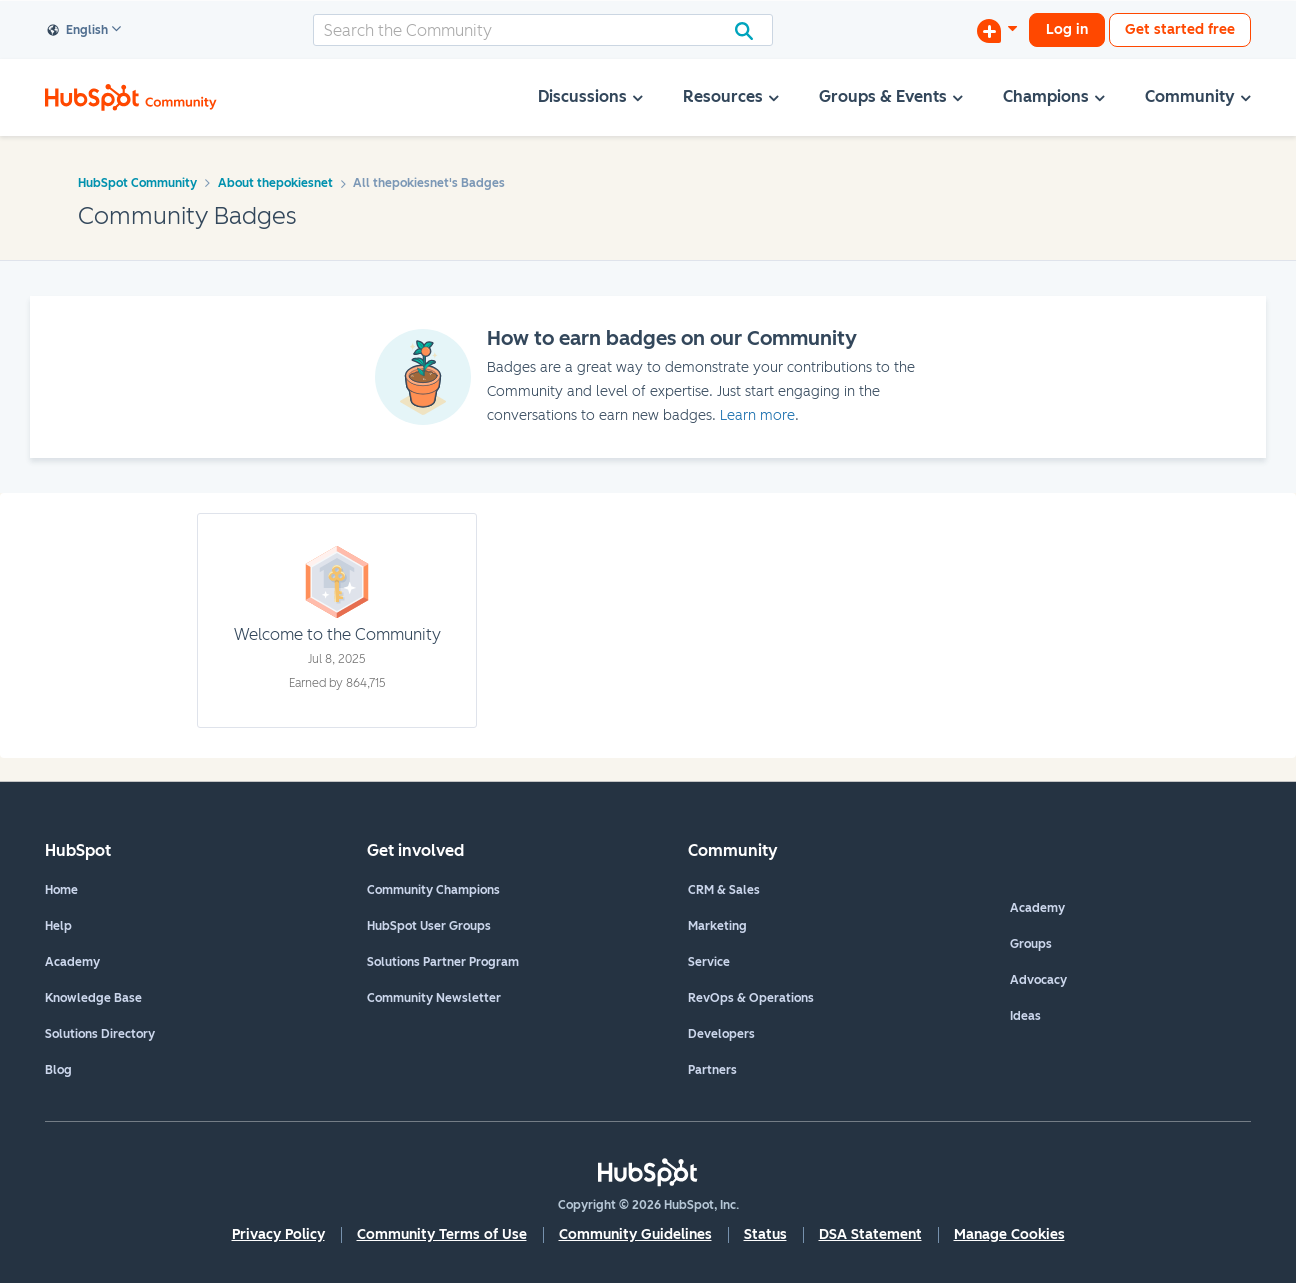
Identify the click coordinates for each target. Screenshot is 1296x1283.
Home (61, 890)
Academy (72, 962)
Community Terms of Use (442, 1234)
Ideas (1025, 1016)
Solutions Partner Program (443, 962)
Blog (58, 1070)
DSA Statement (870, 1234)
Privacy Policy (278, 1234)
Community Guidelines (635, 1234)
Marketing (717, 926)
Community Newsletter (434, 998)
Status (765, 1234)
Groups (1031, 944)
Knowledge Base (93, 998)
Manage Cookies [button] (1009, 1234)
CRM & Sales (724, 890)
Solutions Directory (100, 1034)
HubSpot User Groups (429, 926)
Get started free (1180, 29)
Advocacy (1038, 980)
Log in (1067, 29)
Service (709, 962)
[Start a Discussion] (997, 30)
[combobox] (543, 30)
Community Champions (433, 890)
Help (58, 926)
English (78, 31)
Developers (721, 1034)
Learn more (757, 415)
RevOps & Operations (751, 998)
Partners (712, 1070)
